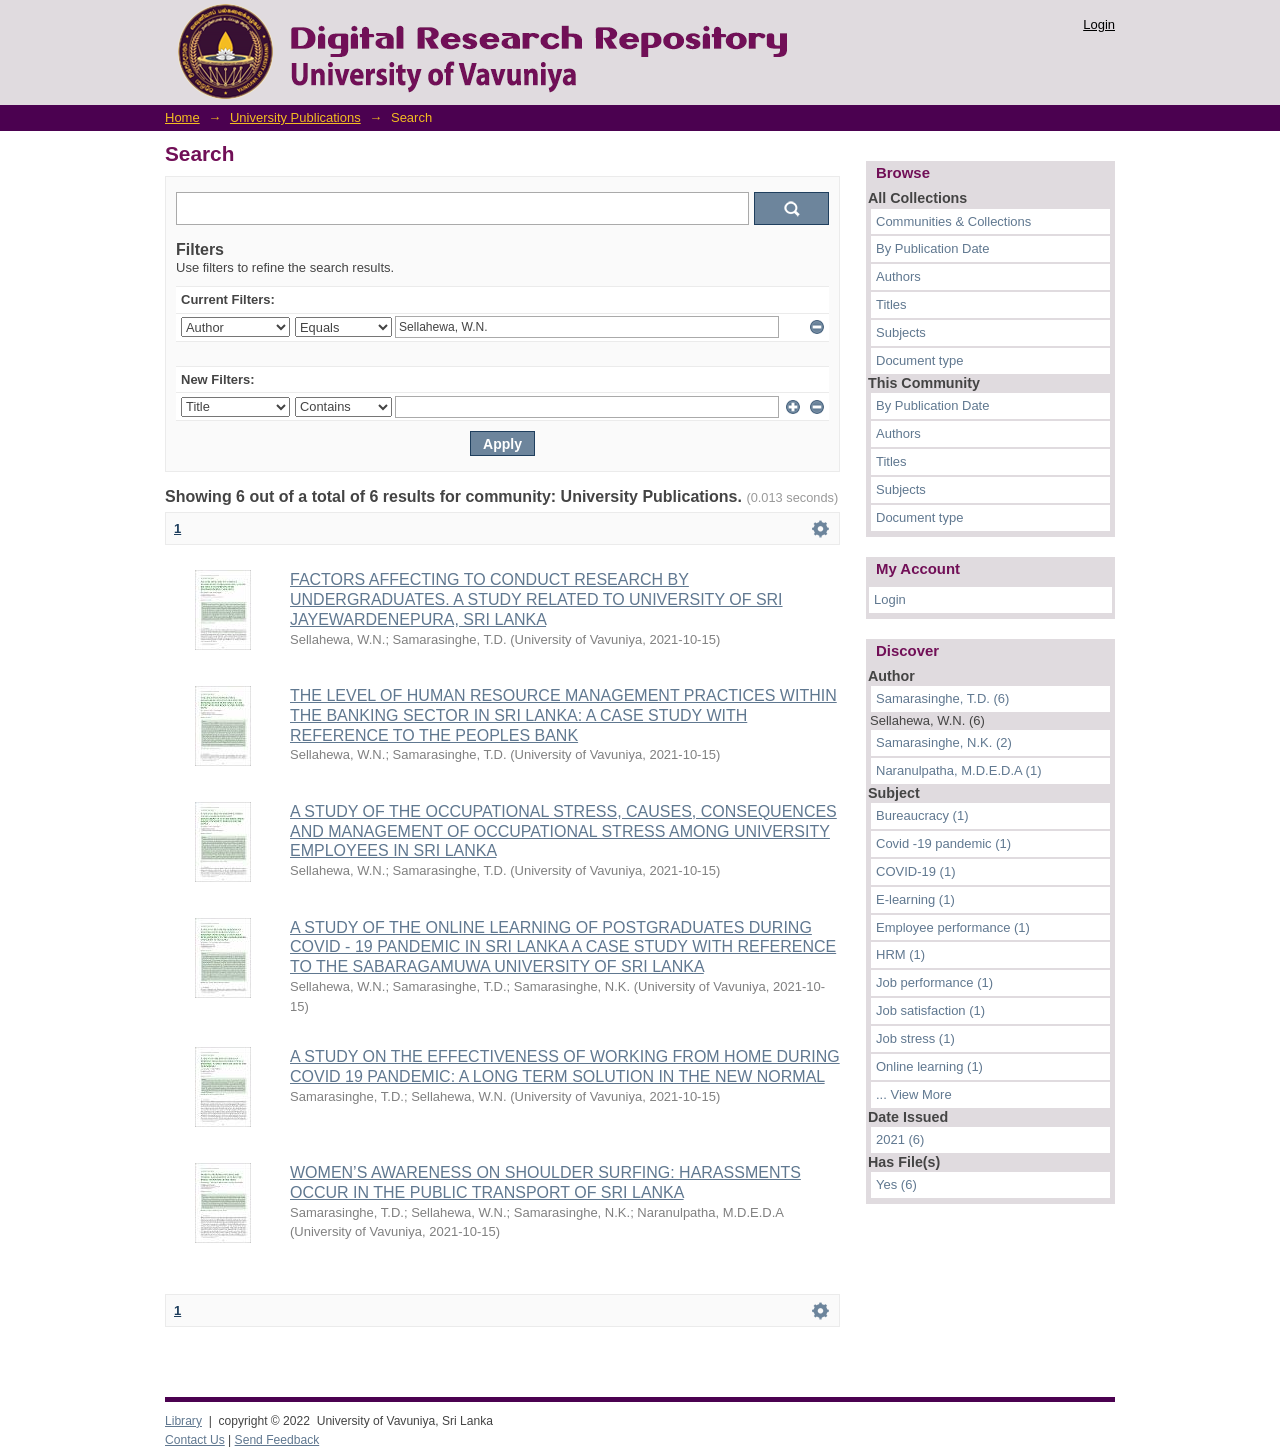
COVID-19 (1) (915, 871)
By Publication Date (932, 248)
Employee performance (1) (953, 927)
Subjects (901, 332)
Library (183, 1421)
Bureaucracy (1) (922, 815)
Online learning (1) (929, 1066)
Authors (898, 276)
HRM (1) (900, 954)
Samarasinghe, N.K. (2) (944, 742)
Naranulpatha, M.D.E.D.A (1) (958, 770)
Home (182, 117)
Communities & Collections (953, 221)
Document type (919, 360)
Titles (891, 304)
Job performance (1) (934, 982)
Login (1099, 24)
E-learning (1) (915, 899)
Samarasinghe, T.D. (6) (942, 698)
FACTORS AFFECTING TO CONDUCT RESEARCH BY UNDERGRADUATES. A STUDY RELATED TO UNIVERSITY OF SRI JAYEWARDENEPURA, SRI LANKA (536, 599)
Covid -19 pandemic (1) (943, 843)
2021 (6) (900, 1139)
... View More (914, 1094)
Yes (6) (896, 1184)
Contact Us (195, 1440)
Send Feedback (277, 1440)
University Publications (295, 117)
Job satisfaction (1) (930, 1010)
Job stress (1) (915, 1038)
